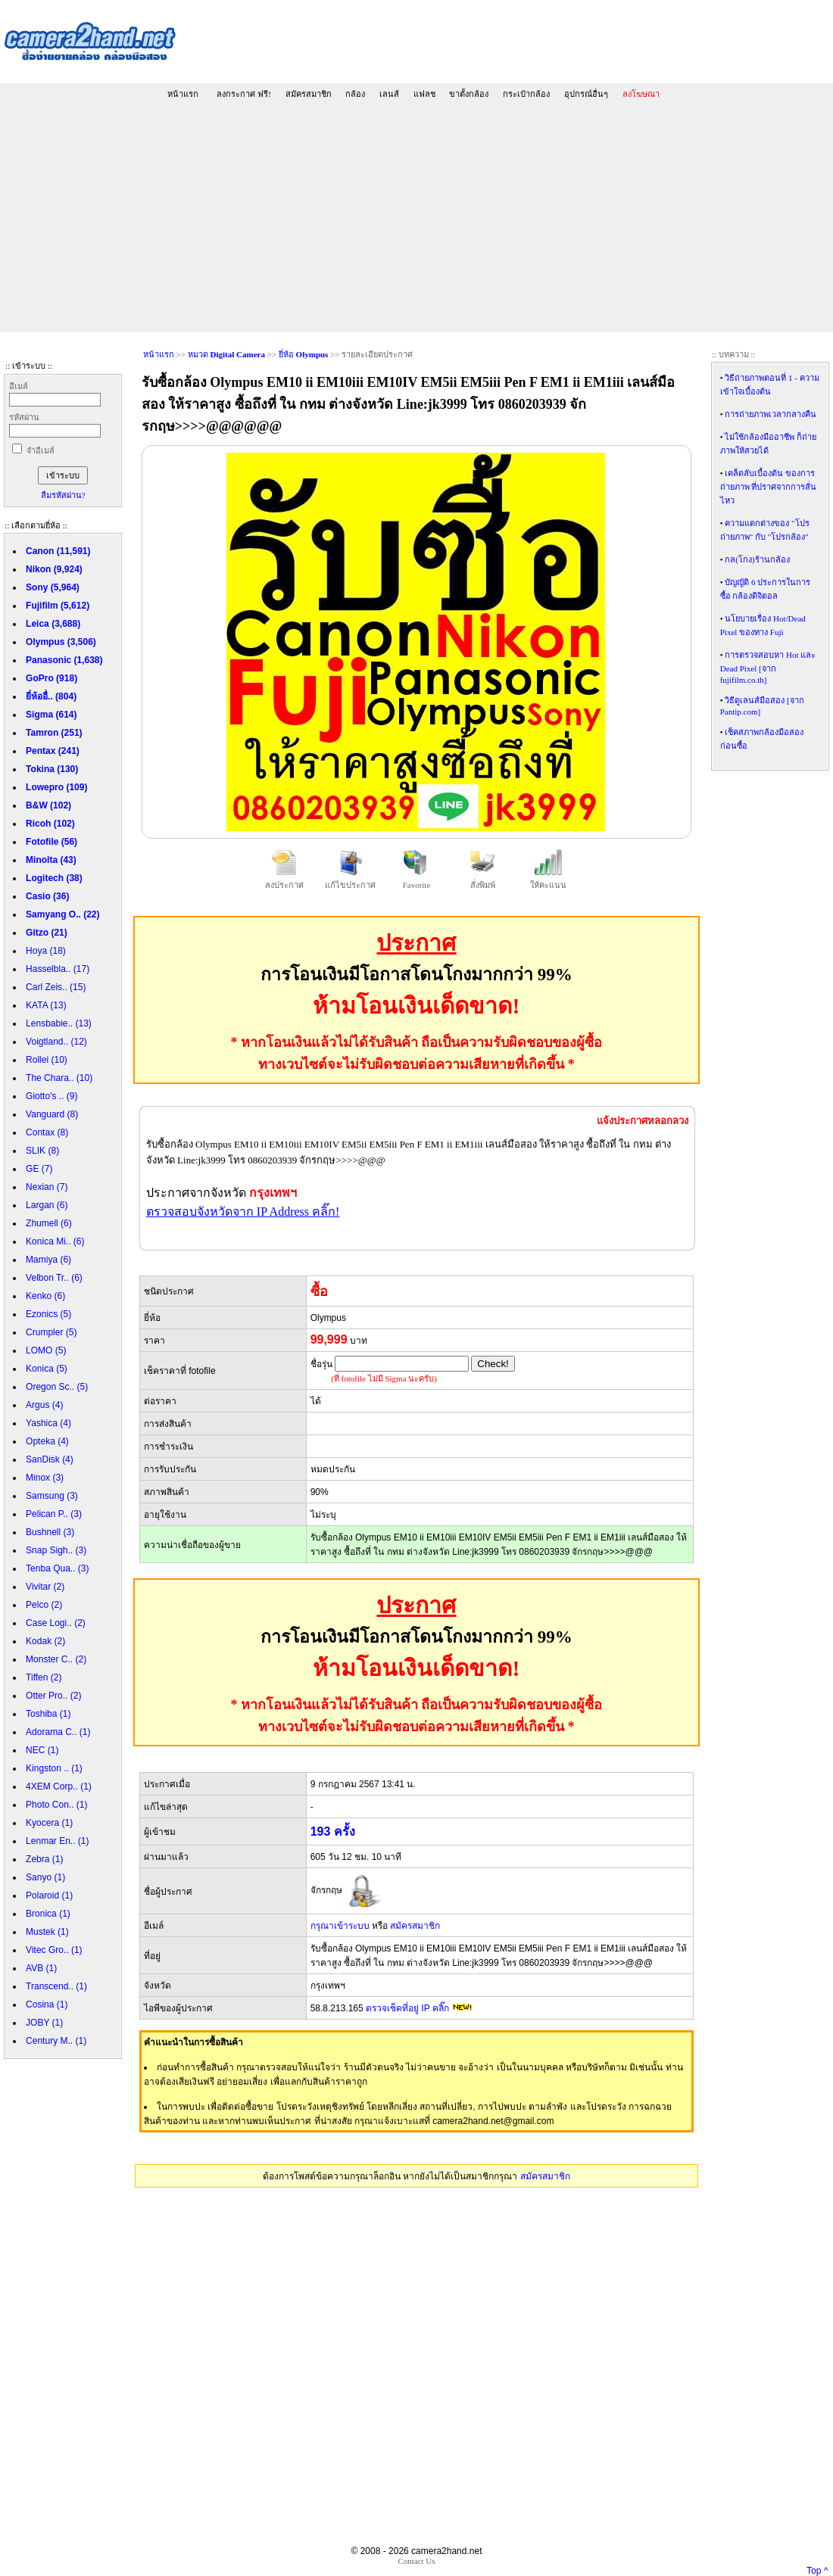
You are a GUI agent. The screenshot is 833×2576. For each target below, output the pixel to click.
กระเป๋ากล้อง (526, 93)
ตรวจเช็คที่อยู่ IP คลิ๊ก (407, 2008)
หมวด (226, 354)
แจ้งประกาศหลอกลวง (642, 1120)
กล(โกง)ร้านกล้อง (757, 559)
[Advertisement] (417, 218)
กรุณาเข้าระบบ (340, 1925)
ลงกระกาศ (243, 93)
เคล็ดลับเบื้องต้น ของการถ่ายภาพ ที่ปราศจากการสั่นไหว (768, 487)
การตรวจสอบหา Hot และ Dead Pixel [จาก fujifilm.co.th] (768, 667)
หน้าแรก (182, 93)
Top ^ (817, 2570)
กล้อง (355, 93)
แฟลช (424, 93)
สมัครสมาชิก (308, 93)
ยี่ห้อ (304, 354)
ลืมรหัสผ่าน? (63, 495)
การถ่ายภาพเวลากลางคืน (770, 414)
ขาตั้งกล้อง (468, 93)
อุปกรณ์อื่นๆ (586, 93)
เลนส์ (389, 93)
